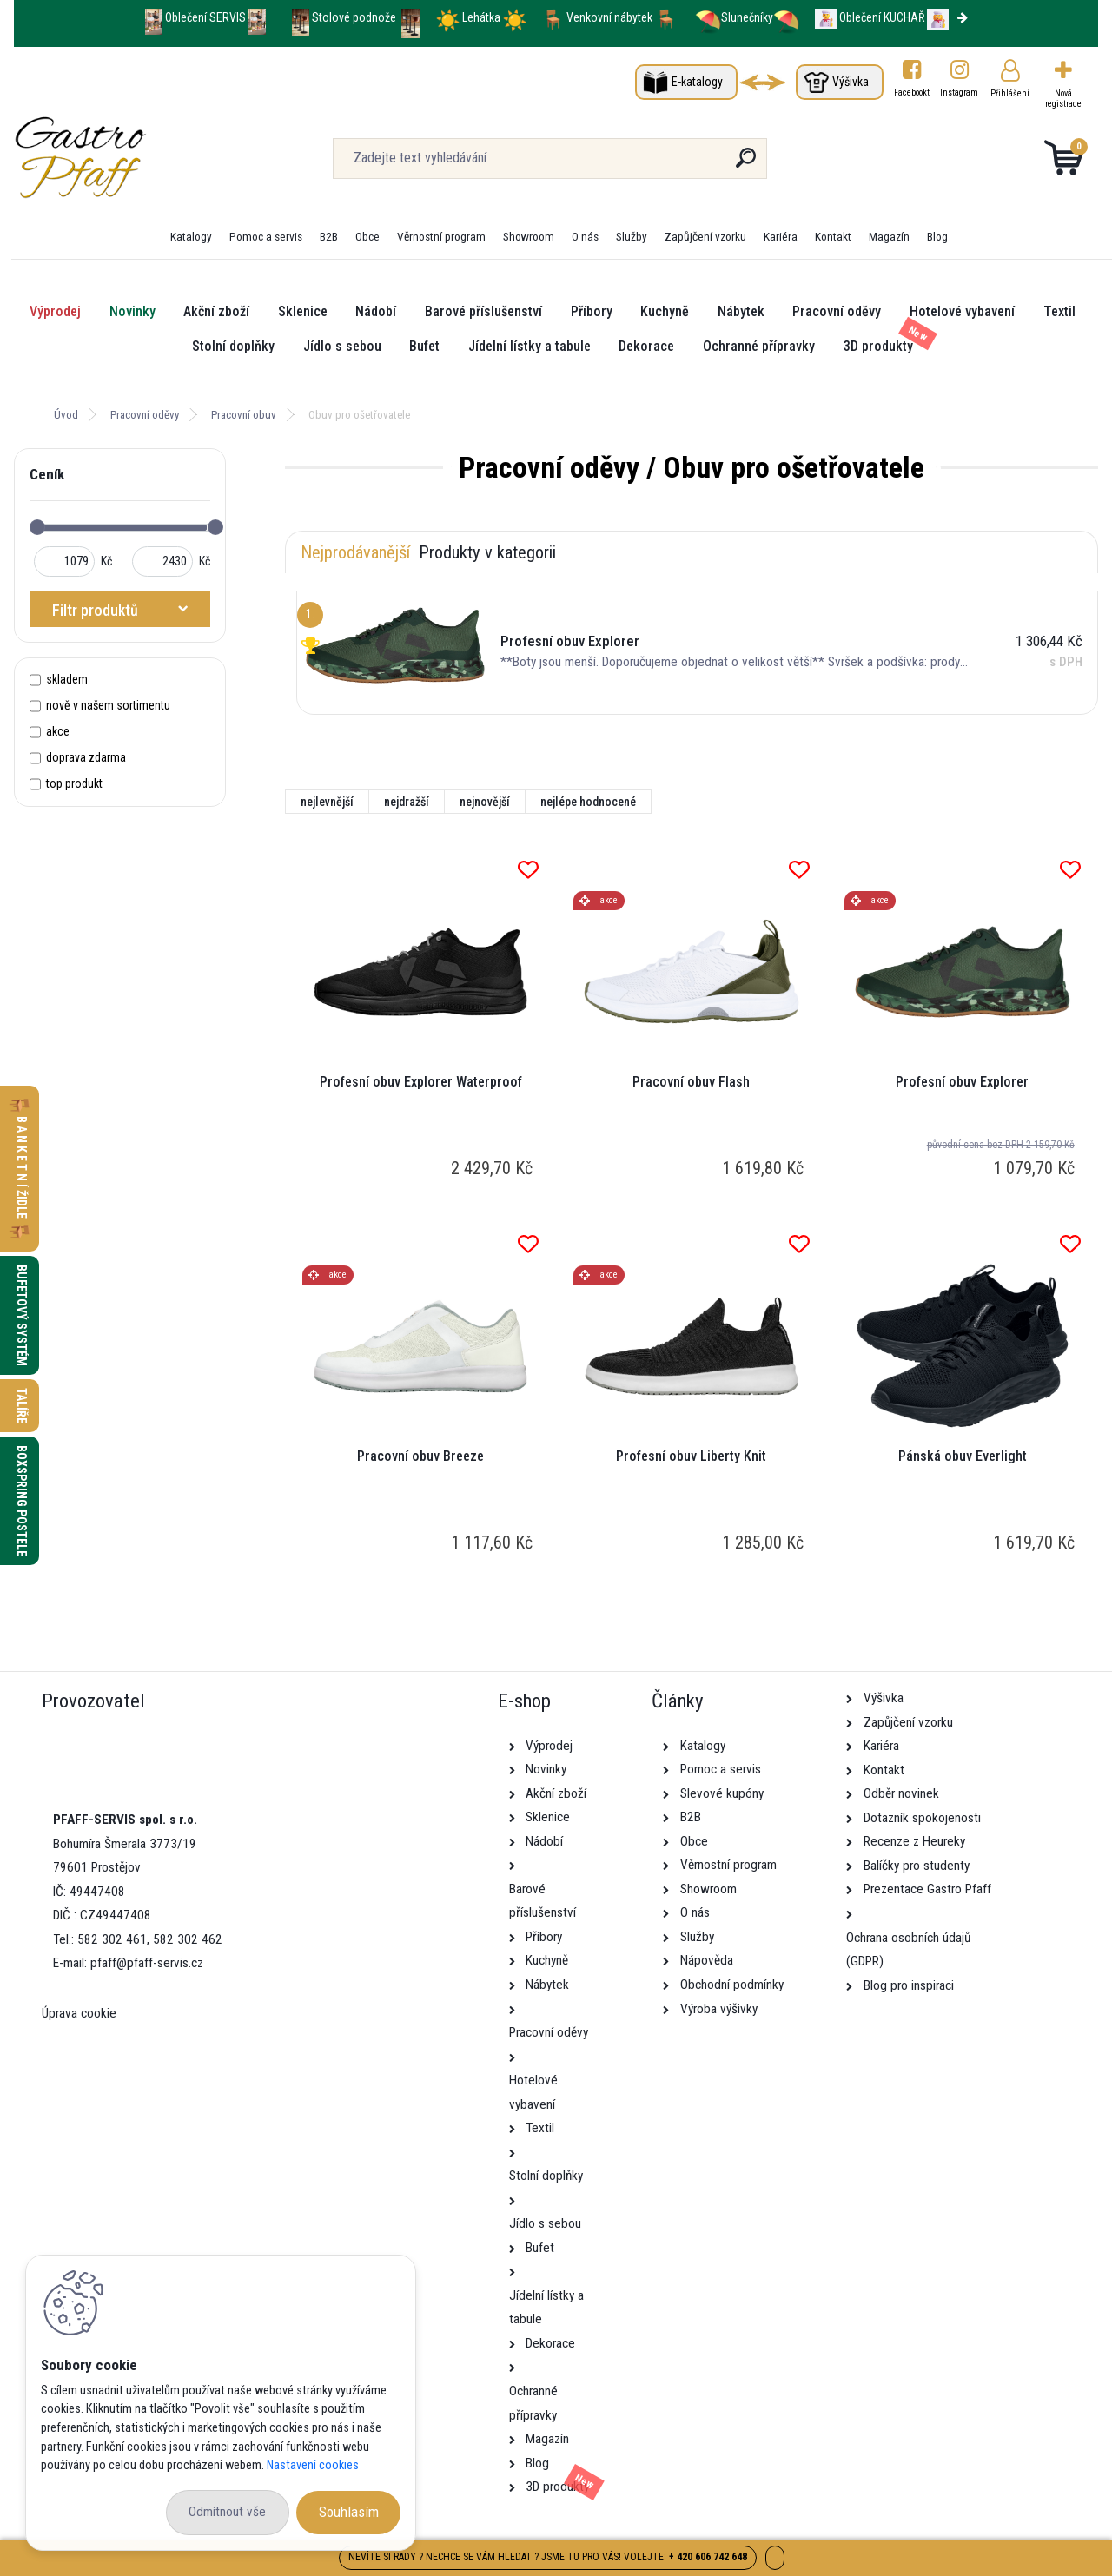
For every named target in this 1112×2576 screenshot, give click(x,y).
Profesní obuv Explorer (962, 1081)
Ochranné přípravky (759, 346)
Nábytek (741, 311)
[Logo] (120, 158)
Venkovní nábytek (609, 17)
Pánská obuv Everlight (962, 1456)
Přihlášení (1009, 93)
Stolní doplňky (233, 346)
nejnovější (485, 802)
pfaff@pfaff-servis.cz (146, 1963)
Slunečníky (734, 17)
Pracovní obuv (243, 414)
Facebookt (912, 92)
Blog (937, 236)
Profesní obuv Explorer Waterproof (421, 1081)
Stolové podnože (355, 17)
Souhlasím (349, 2511)
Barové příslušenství (483, 311)
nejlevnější (327, 802)
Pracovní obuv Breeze (420, 1456)
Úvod (66, 414)
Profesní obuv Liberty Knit (691, 1456)
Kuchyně (664, 311)
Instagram (960, 92)
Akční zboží (216, 311)
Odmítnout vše (227, 2512)
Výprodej (55, 311)
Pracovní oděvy (836, 311)
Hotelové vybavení (962, 311)
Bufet (424, 346)
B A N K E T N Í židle (22, 1168)
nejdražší (406, 802)
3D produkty (878, 346)
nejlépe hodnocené (588, 802)
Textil (1059, 311)
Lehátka (482, 17)
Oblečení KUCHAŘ (882, 17)
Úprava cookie (79, 2013)
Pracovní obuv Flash (691, 1081)
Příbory (591, 311)
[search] (746, 165)
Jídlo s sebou (342, 346)
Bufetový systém (22, 1315)
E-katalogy (697, 82)
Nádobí (375, 311)
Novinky (132, 311)
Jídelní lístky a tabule (529, 346)
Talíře (22, 1405)
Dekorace (646, 346)
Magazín (889, 236)
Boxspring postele (22, 1500)
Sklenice (303, 311)
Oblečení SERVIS (205, 17)
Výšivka (850, 82)
